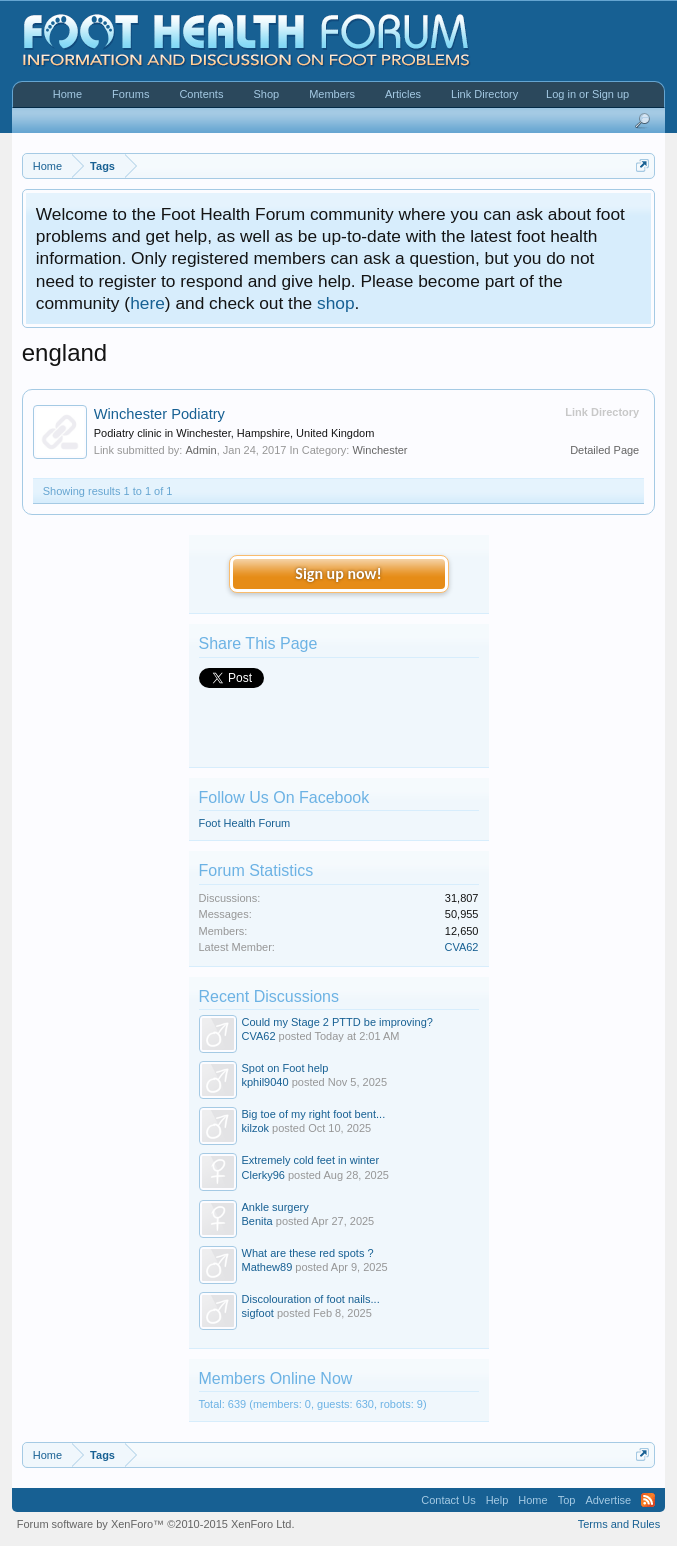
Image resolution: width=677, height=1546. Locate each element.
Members (332, 94)
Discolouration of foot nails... (311, 1299)
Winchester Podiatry (159, 414)
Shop (266, 94)
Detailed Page (604, 450)
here (147, 303)
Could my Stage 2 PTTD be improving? (337, 1022)
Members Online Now (276, 1378)
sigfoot (258, 1313)
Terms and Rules (619, 1524)
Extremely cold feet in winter (311, 1160)
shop (336, 303)
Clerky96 (263, 1175)
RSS (648, 1500)
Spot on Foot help (285, 1068)
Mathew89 (267, 1267)
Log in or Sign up (587, 94)
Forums (130, 94)
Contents (201, 94)
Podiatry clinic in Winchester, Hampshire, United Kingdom (234, 433)
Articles (403, 94)
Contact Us (448, 1500)
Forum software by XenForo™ (156, 1524)
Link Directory (484, 94)
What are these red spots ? (308, 1253)
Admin (200, 450)
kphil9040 (265, 1082)
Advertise (608, 1500)
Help (497, 1500)
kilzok (256, 1128)
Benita (257, 1221)
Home (67, 94)
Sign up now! (338, 573)
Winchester (379, 450)
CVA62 (461, 947)
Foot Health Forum (245, 823)
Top (567, 1500)
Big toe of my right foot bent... (314, 1114)
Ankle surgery (275, 1207)
